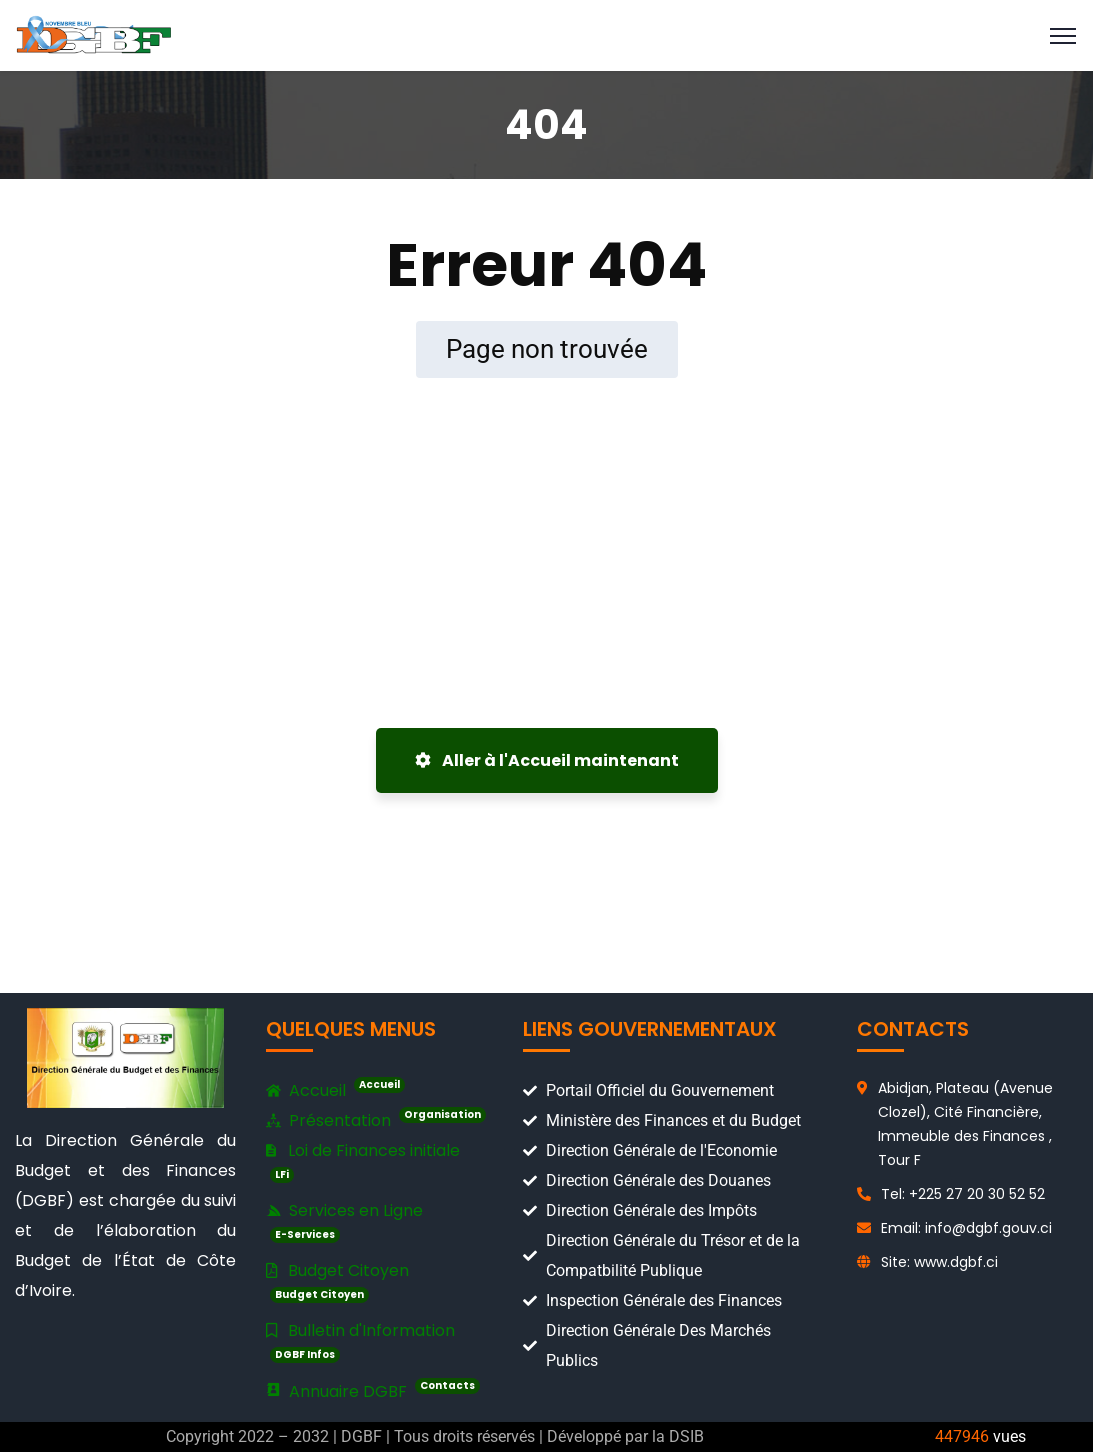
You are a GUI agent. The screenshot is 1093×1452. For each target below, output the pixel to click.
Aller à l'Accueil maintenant (547, 760)
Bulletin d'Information (360, 1341)
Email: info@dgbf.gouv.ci (966, 1228)
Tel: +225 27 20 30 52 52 (963, 1194)
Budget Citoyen (337, 1281)
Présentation (376, 1121)
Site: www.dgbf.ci (939, 1262)
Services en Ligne (344, 1221)
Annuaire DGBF (373, 1391)
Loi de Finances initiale (363, 1161)
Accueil (335, 1091)
